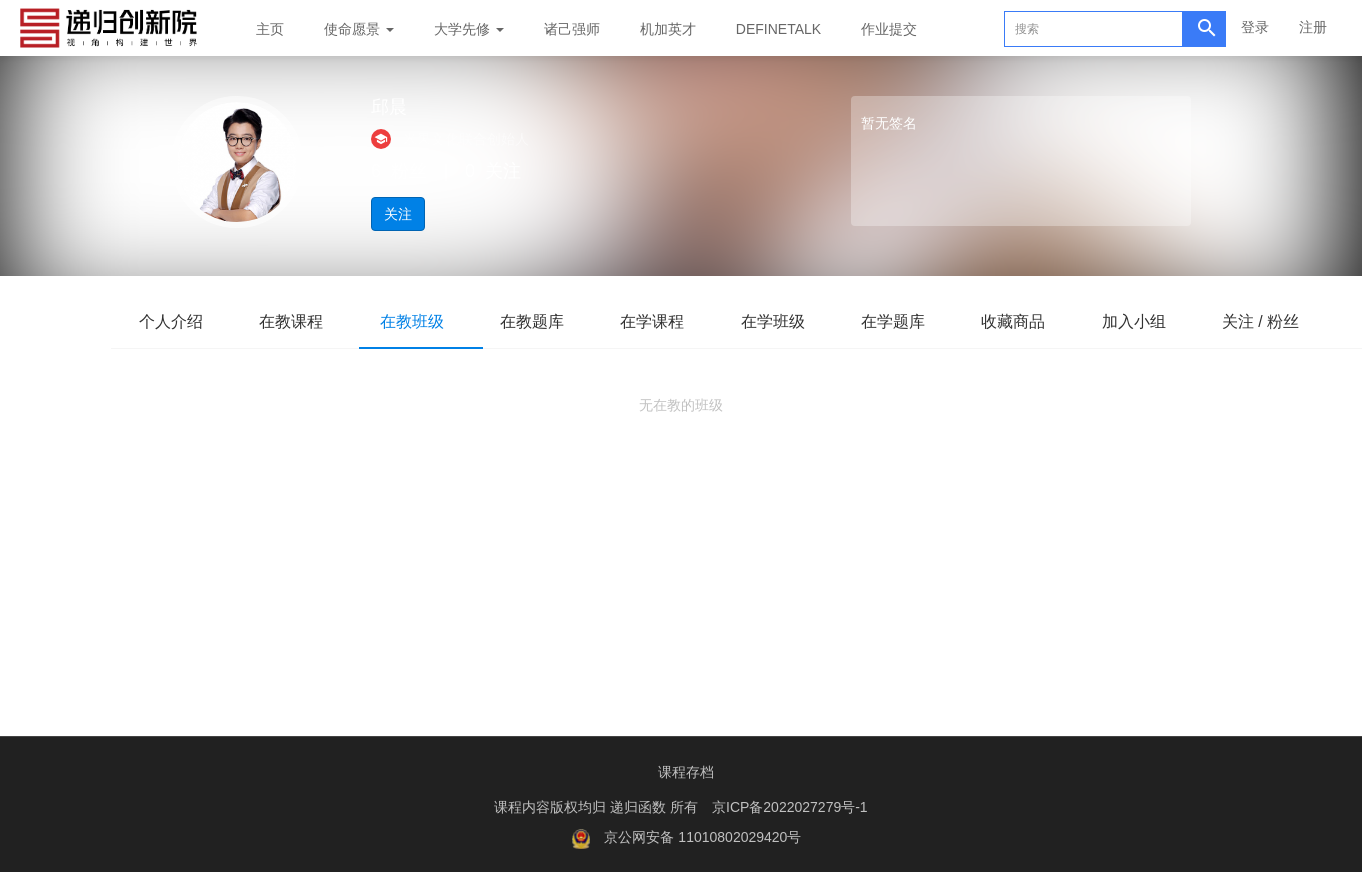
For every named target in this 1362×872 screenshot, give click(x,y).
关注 (398, 214)
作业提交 (889, 29)
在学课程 (669, 321)
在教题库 (545, 321)
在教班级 (421, 321)
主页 (270, 29)
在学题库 (917, 321)
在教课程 (297, 321)
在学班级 (793, 321)
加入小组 (1165, 321)
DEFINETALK (778, 29)
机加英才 (668, 29)
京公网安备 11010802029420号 (702, 837)
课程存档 (686, 772)
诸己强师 (572, 29)
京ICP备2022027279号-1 (790, 807)
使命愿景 (359, 29)
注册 (1313, 27)
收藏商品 (1041, 321)
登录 (1255, 27)
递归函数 (640, 807)
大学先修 (469, 29)
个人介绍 (173, 321)
